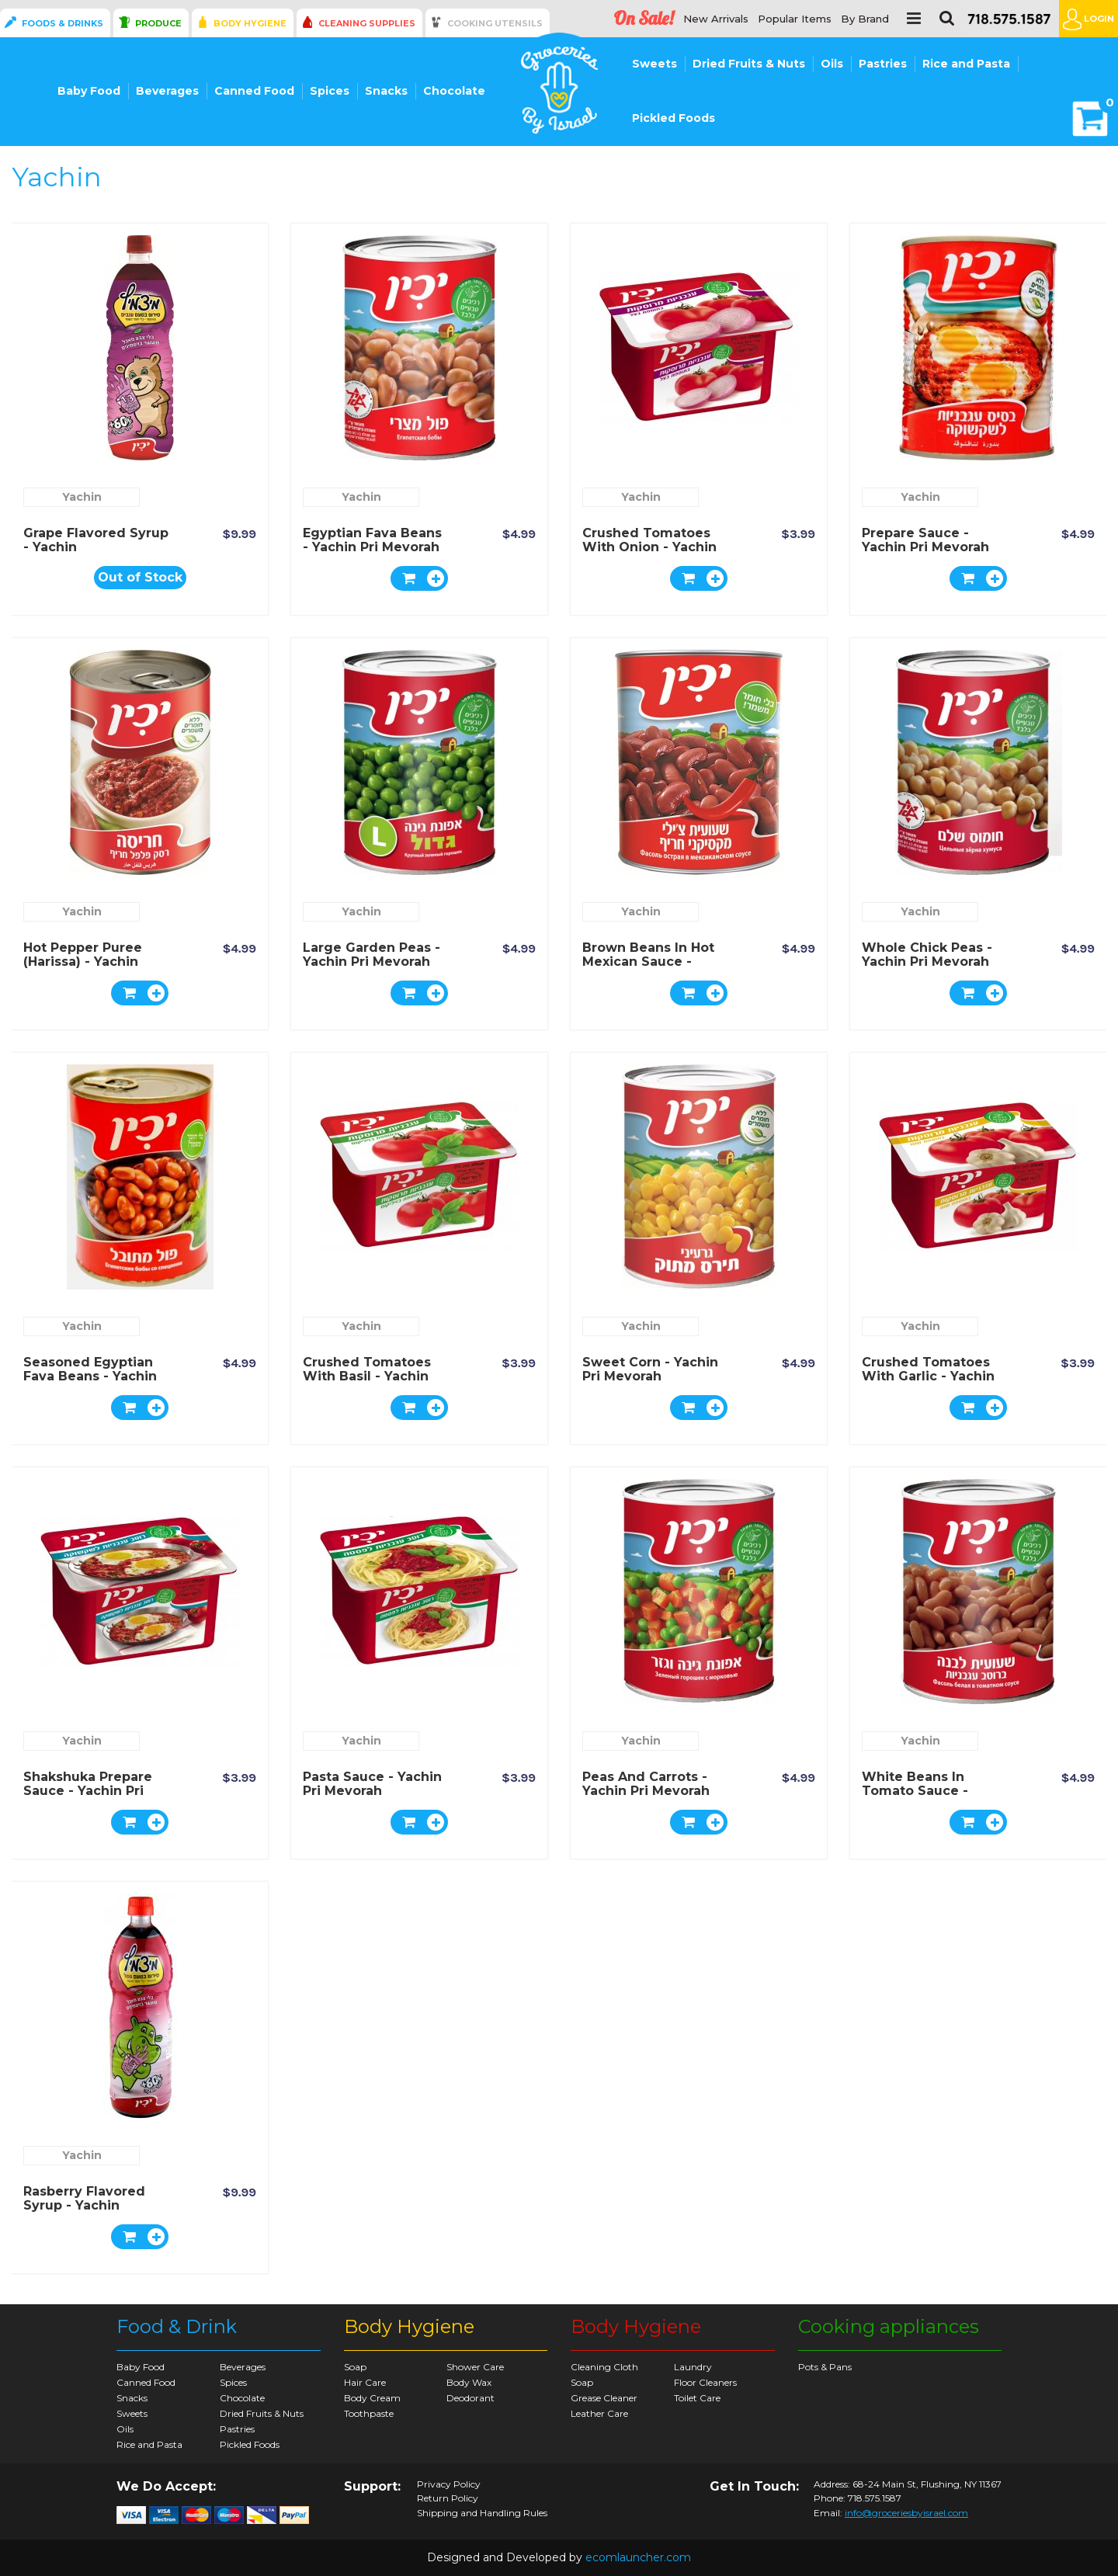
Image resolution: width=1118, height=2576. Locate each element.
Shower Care (475, 2367)
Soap (355, 2367)
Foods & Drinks (62, 23)
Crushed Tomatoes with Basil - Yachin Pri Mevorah (367, 1376)
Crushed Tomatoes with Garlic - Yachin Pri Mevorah (928, 1376)
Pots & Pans (825, 2367)
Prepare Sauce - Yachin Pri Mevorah (925, 540)
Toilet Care (697, 2398)
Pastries (883, 64)
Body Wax (468, 2382)
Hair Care (365, 2382)
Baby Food (88, 91)
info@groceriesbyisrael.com (906, 2513)
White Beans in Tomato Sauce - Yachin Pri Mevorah (925, 1790)
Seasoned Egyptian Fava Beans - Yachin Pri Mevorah (90, 1376)
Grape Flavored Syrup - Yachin (95, 540)
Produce (158, 23)
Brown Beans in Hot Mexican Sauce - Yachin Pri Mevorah (648, 961)
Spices (329, 91)
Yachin (82, 497)
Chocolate (454, 91)
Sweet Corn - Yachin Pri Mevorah (650, 1369)
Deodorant (470, 2398)
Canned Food (254, 91)
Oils (832, 64)
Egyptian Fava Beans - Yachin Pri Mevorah (372, 540)
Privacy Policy (449, 2484)
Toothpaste (369, 2413)
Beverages (167, 91)
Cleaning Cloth (604, 2367)
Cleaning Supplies (366, 23)
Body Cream (372, 2398)
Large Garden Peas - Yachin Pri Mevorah (371, 954)
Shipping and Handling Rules (482, 2513)
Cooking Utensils (495, 23)
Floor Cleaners (705, 2382)
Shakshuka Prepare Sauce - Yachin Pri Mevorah (87, 1790)
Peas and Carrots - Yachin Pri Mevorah (646, 1783)
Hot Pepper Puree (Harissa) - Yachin (82, 954)
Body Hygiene (250, 23)
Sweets (654, 64)
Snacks (386, 91)
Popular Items (795, 19)
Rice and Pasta (966, 64)
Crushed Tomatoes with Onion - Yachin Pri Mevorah (649, 547)
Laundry (693, 2367)
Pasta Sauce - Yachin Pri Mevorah (372, 1783)
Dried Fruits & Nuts (749, 64)
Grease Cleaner (604, 2398)
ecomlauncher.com (638, 2557)
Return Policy (447, 2498)
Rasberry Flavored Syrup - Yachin (84, 2198)
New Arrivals (715, 19)
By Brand (865, 19)
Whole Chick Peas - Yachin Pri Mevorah (927, 954)
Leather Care (599, 2413)
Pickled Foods (673, 118)
